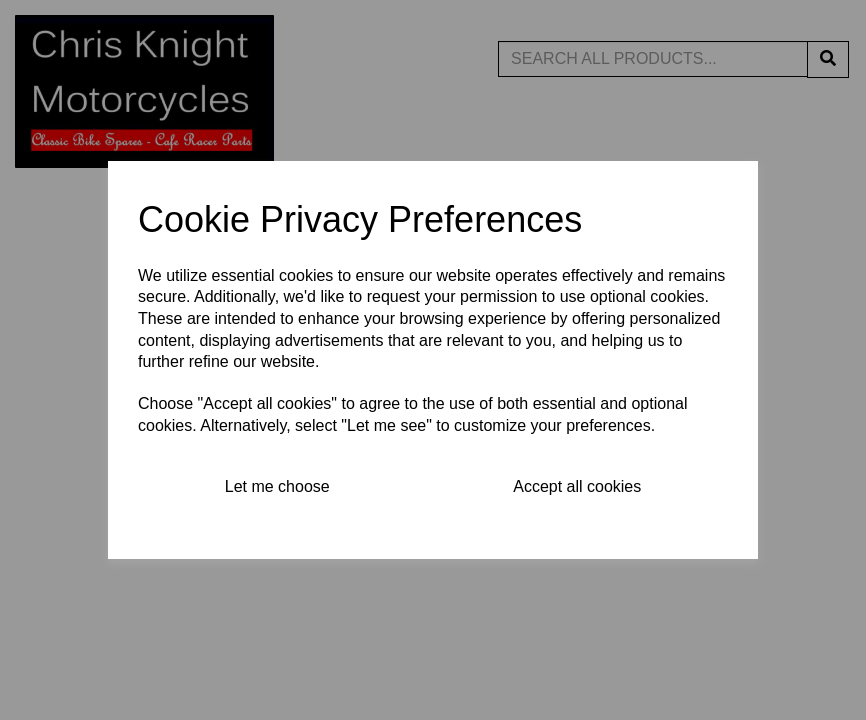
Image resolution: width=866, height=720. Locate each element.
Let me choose (277, 486)
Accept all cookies (577, 486)
